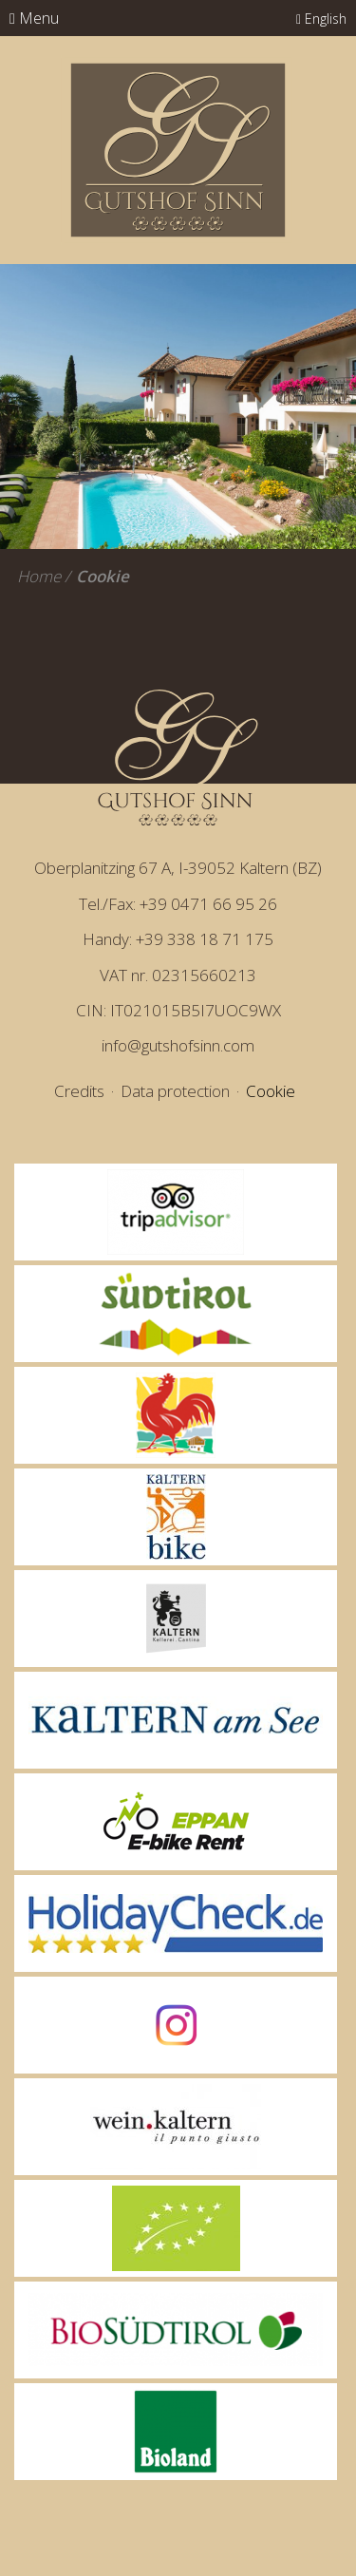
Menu (34, 18)
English (321, 18)
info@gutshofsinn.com (178, 1045)
